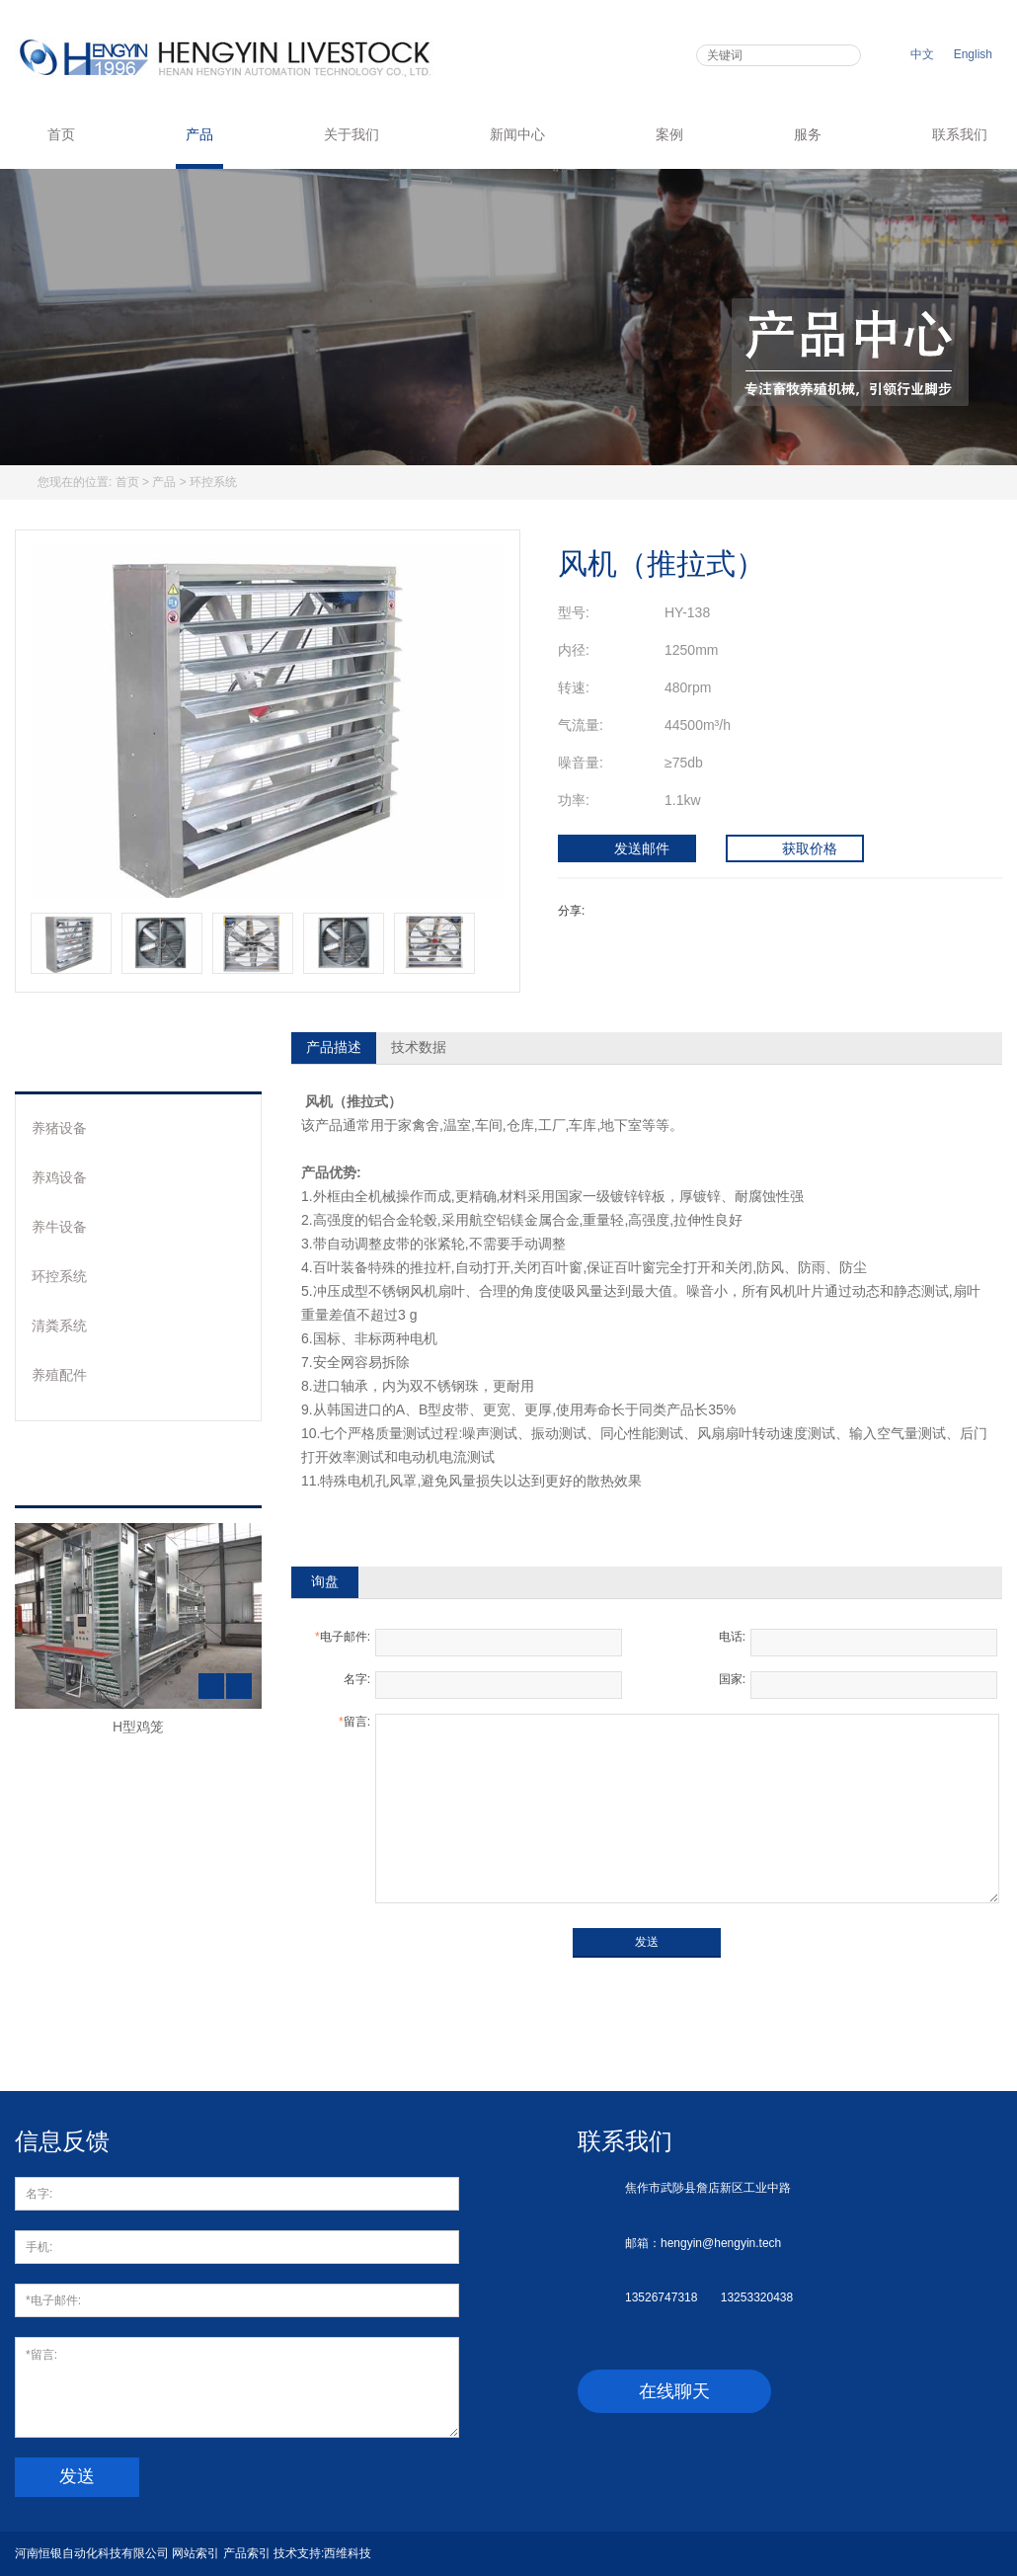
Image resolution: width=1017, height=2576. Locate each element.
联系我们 (959, 134)
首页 (50, 134)
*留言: (237, 2387)
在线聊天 (674, 2391)
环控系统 (213, 482)
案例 (669, 134)
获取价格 (794, 849)
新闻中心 (517, 134)
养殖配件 (59, 1375)
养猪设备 (59, 1128)
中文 (922, 54)
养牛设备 (59, 1227)
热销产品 (86, 1475)
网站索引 (195, 2553)
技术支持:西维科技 (322, 2553)
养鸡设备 (59, 1177)
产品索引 (247, 2553)
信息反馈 (62, 2141)
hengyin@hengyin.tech (721, 2243)
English (973, 54)
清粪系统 (59, 1325)
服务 (807, 134)
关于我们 (351, 134)
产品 (199, 134)
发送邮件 (627, 849)
